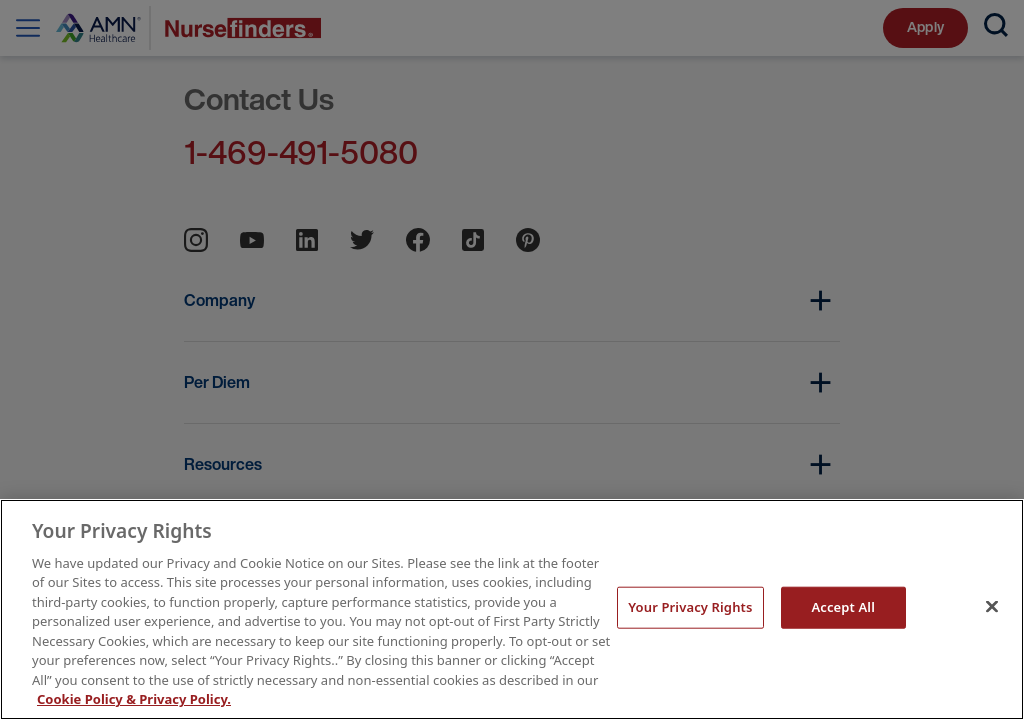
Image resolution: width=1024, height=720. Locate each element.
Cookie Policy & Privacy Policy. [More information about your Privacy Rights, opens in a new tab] (134, 699)
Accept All (843, 607)
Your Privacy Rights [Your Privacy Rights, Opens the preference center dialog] (690, 607)
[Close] (992, 607)
